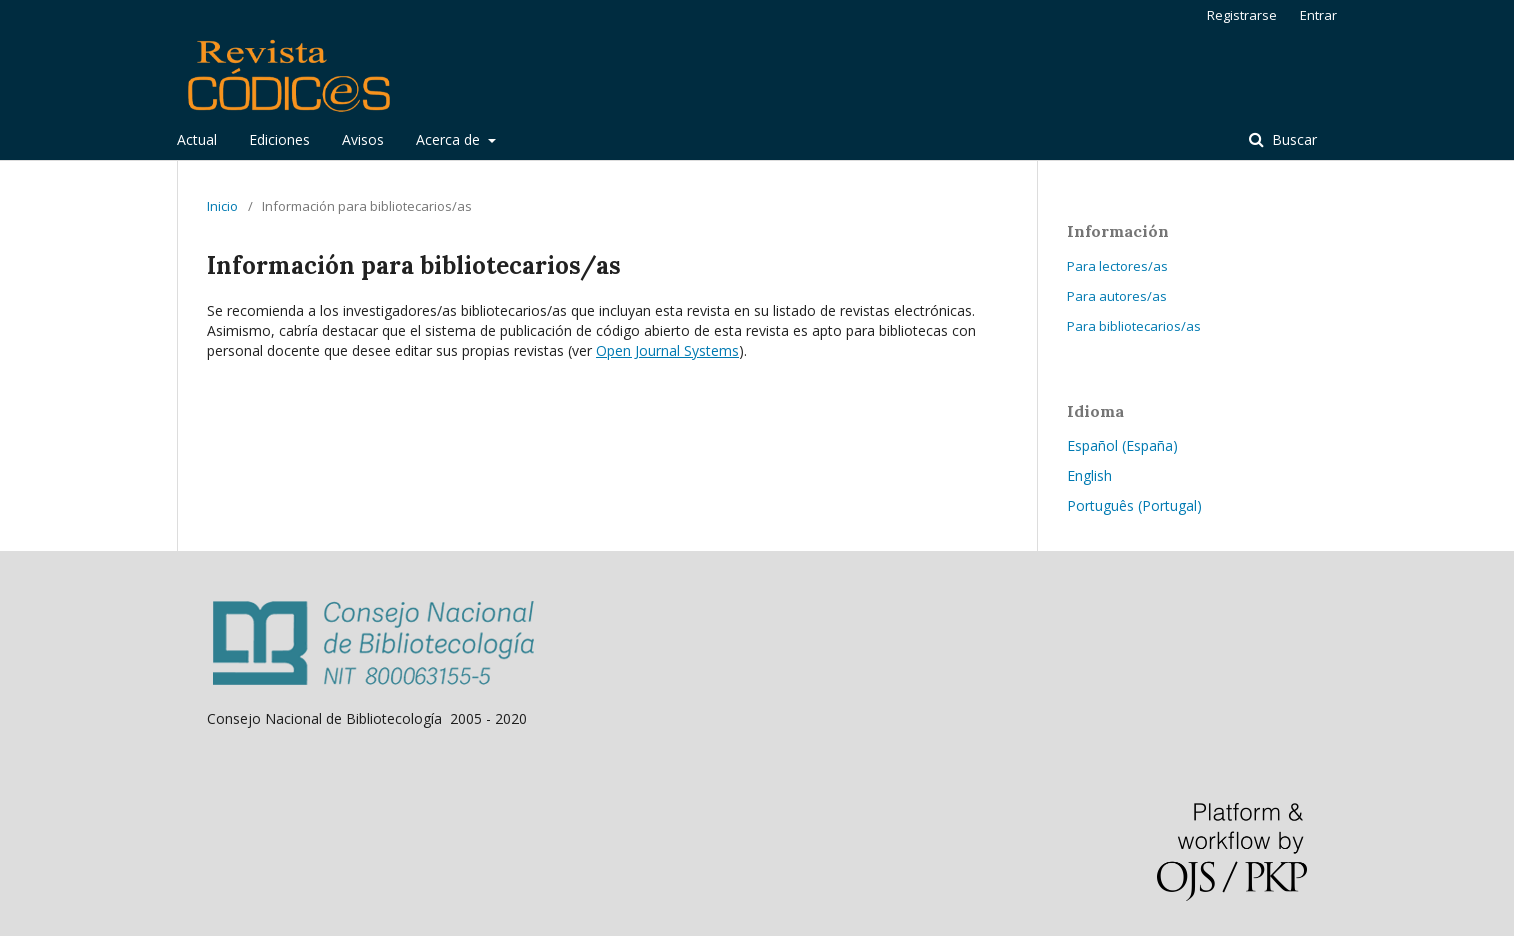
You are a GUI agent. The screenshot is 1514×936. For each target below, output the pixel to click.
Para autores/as (1117, 296)
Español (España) (1122, 445)
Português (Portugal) (1134, 505)
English (1089, 475)
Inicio (222, 206)
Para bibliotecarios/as (1134, 326)
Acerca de (450, 139)
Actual (197, 139)
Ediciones (279, 139)
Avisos (363, 139)
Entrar (1318, 15)
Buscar (1292, 139)
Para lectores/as (1117, 266)
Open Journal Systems (667, 350)
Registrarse (1242, 15)
